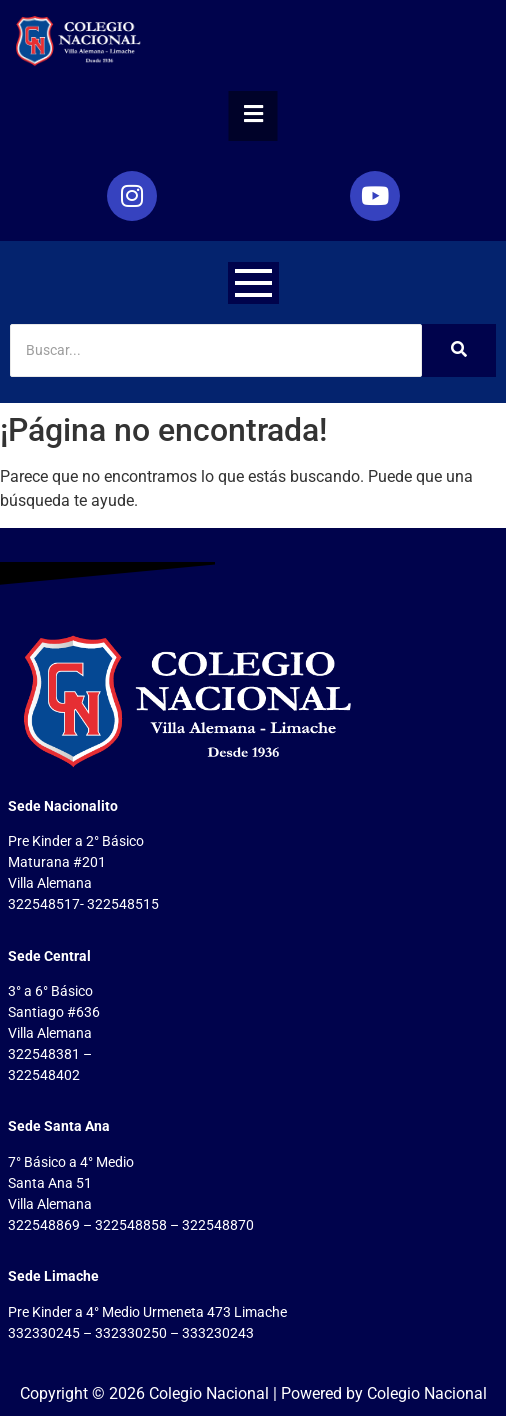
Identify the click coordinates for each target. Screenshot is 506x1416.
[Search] (216, 350)
